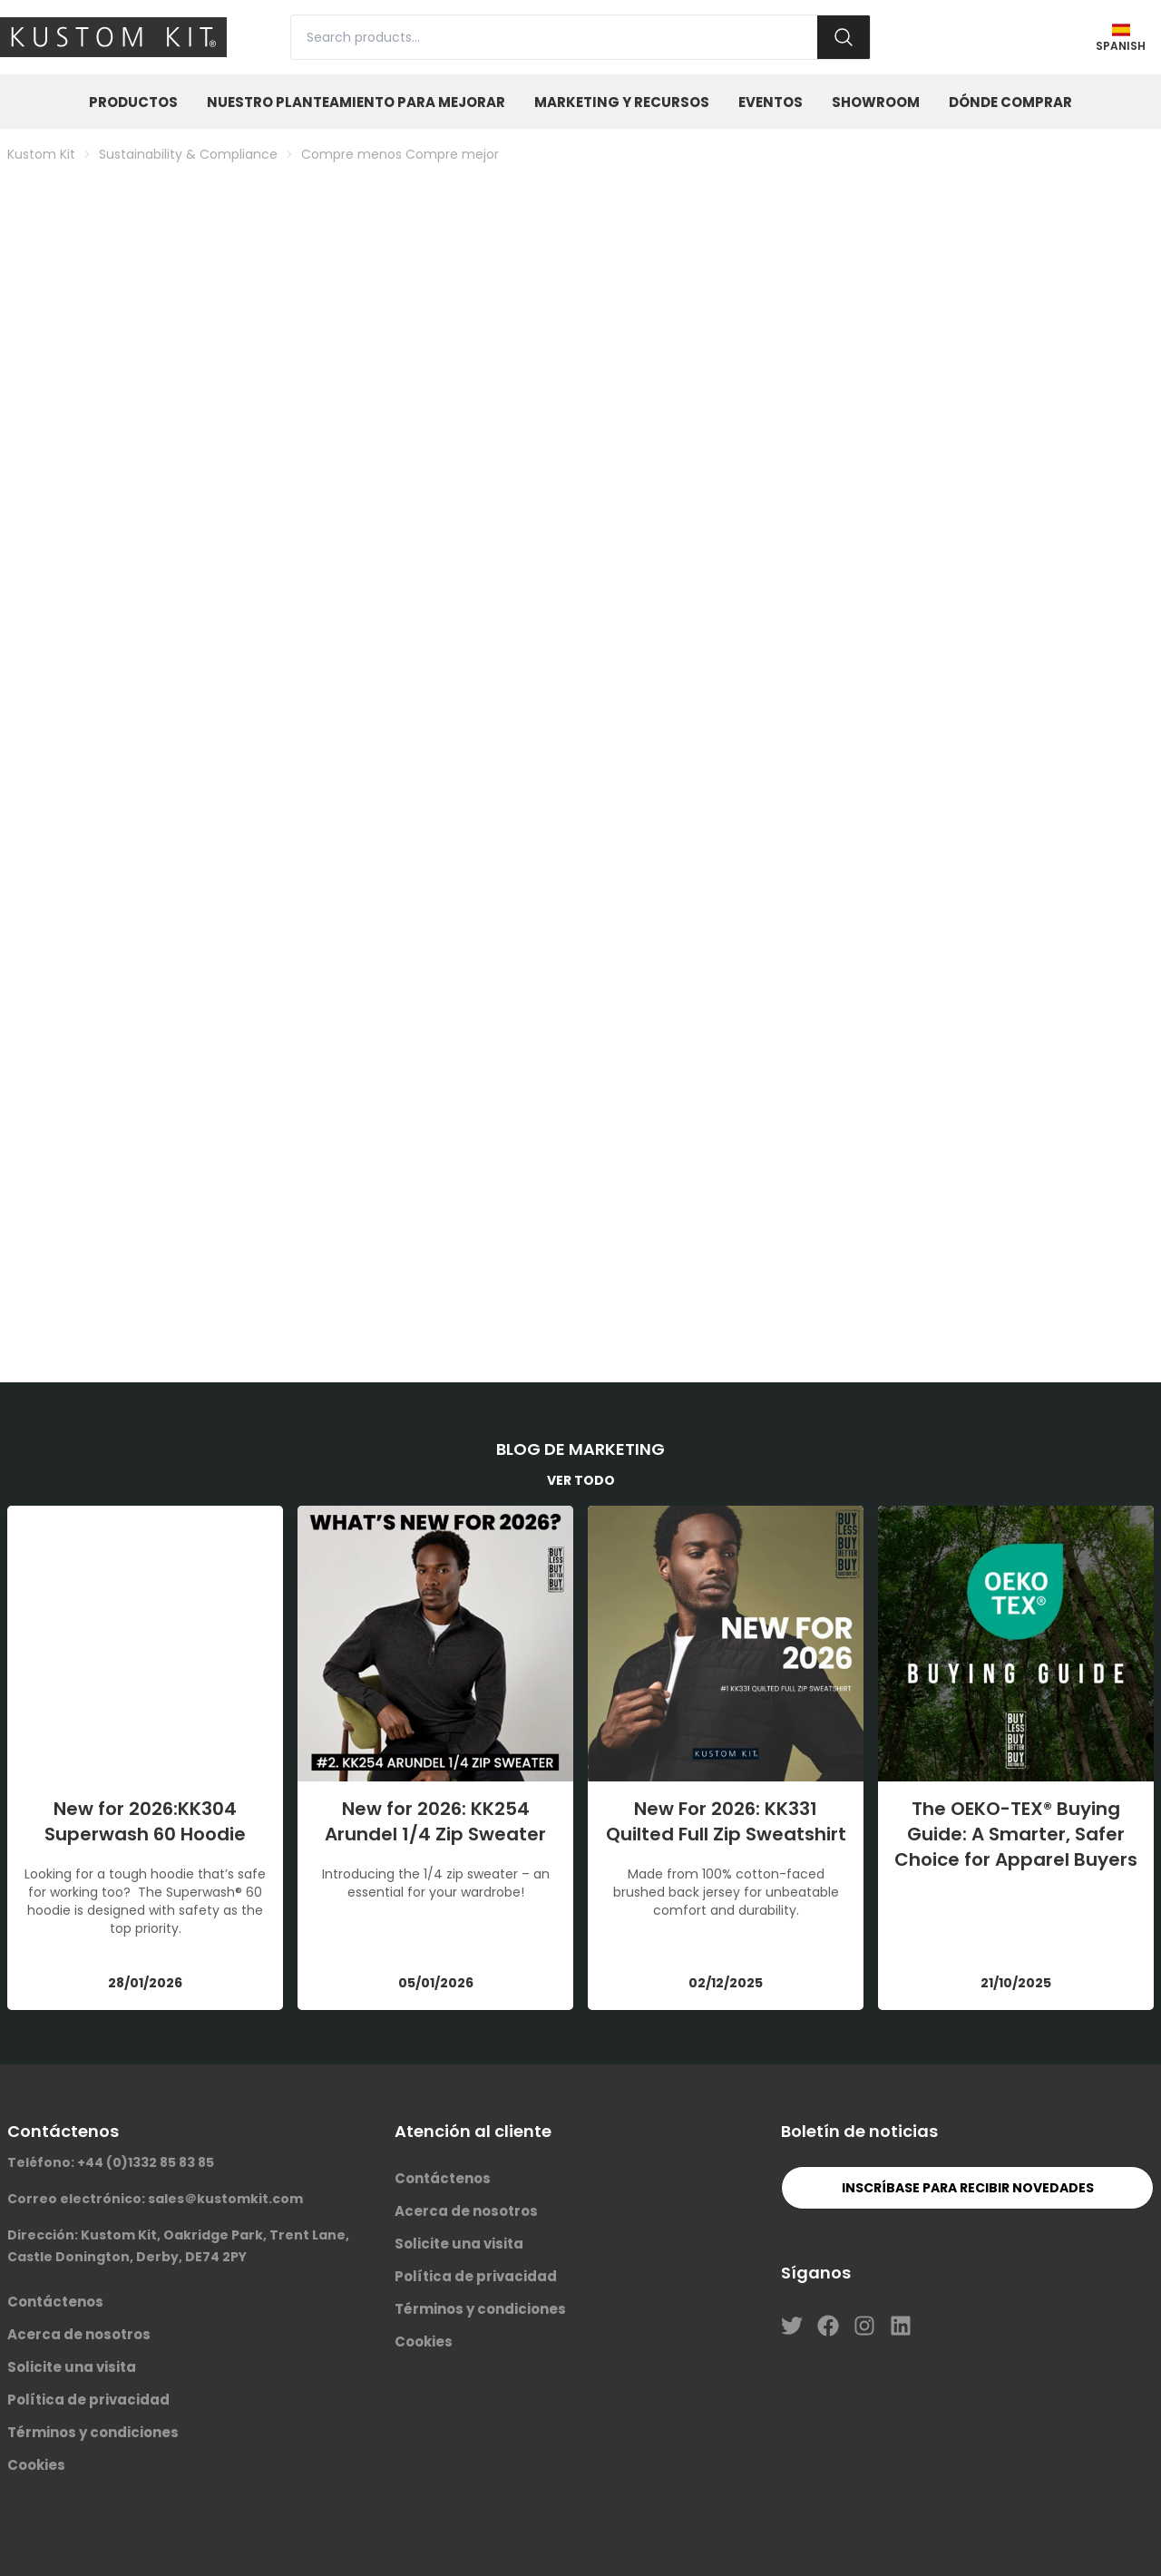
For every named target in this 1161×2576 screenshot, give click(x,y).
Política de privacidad (88, 2399)
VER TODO (581, 1480)
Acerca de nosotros (79, 2334)
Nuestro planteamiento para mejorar (356, 102)
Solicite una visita (71, 2366)
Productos (133, 102)
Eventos (770, 102)
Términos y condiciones (93, 2432)
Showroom (876, 102)
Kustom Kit (41, 154)
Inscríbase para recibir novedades (968, 2188)
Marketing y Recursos (621, 102)
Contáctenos (55, 2301)
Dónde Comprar (1010, 102)
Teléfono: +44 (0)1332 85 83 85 (110, 2162)
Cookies (36, 2464)
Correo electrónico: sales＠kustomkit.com (155, 2199)
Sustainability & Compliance (188, 154)
